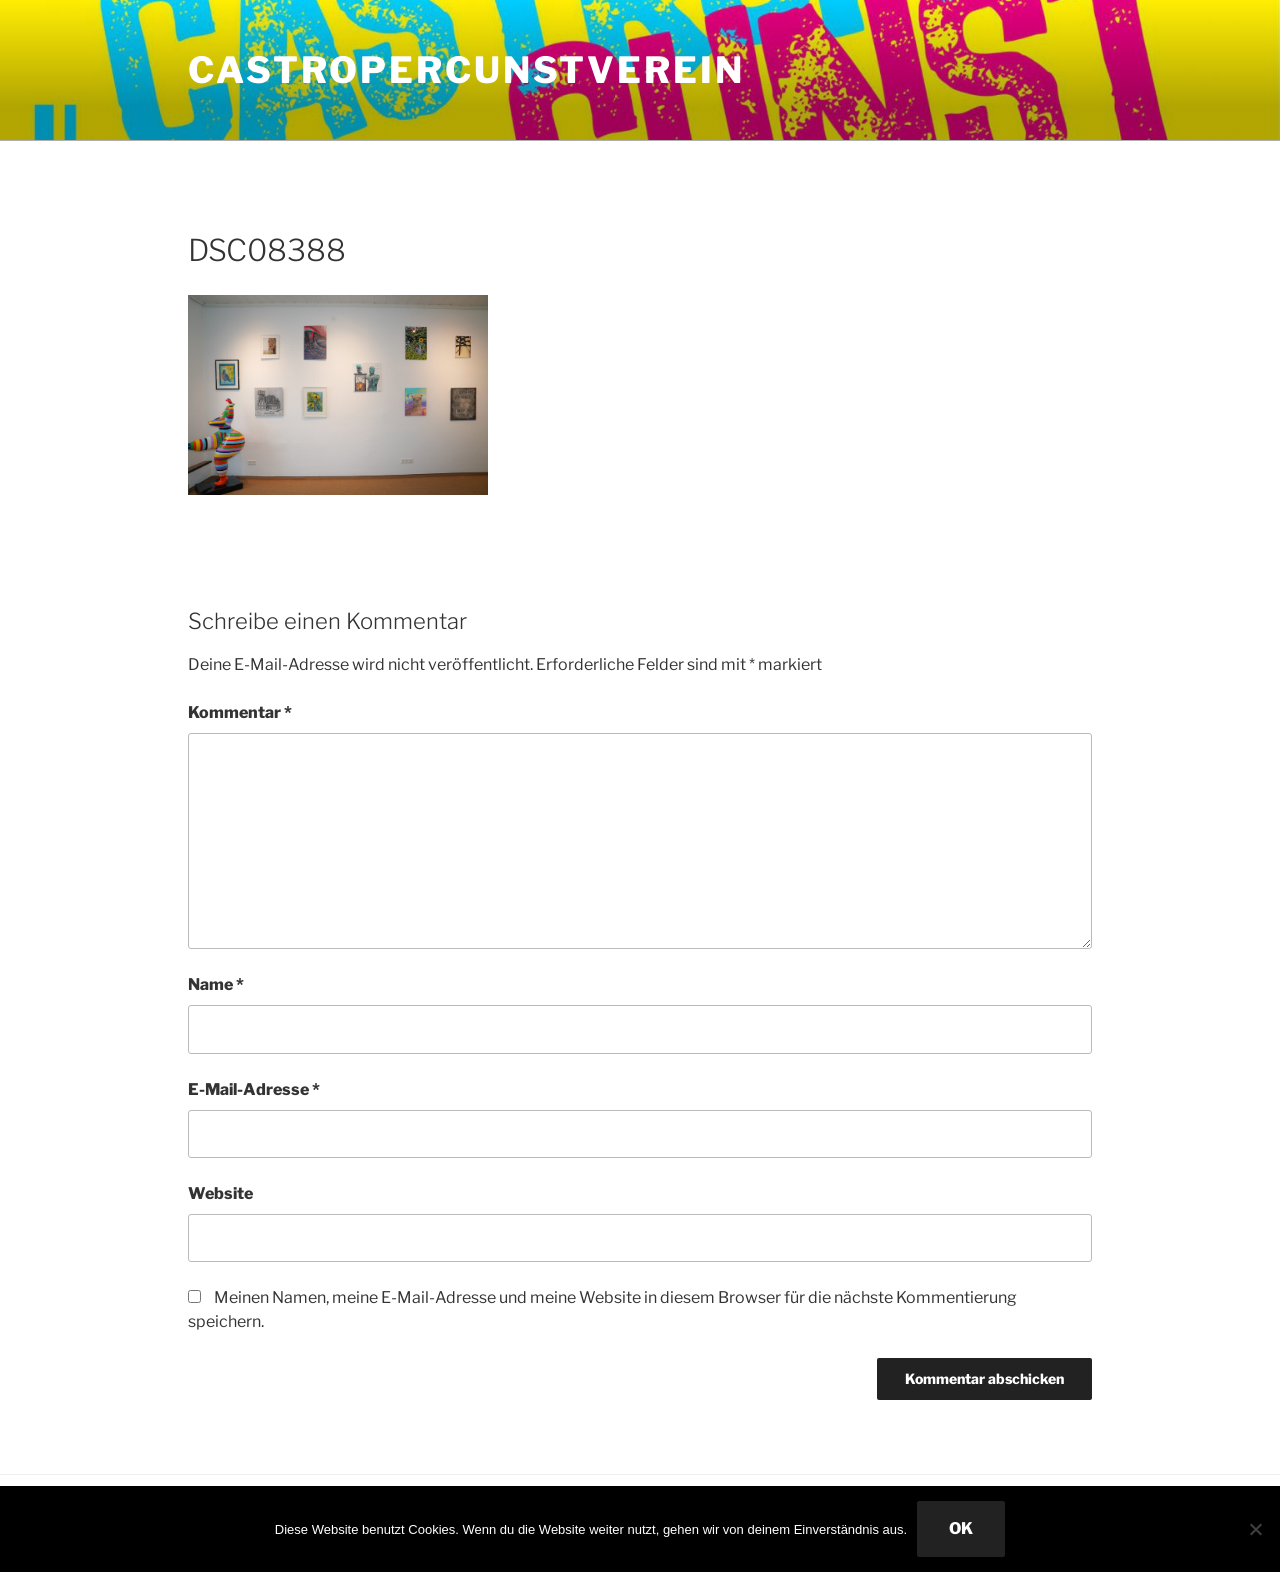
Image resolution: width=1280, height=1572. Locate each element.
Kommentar (240, 712)
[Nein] (1255, 1529)
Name (216, 984)
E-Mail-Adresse (254, 1089)
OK (961, 1528)
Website (220, 1193)
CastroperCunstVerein (466, 70)
